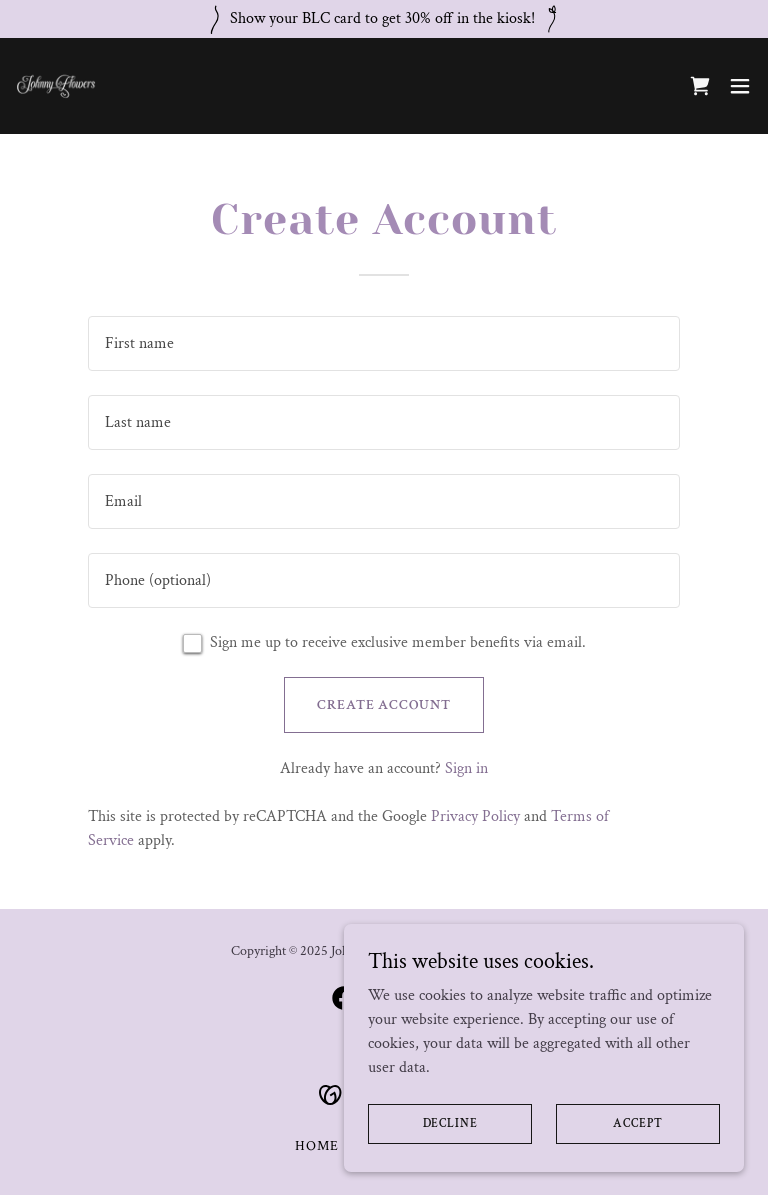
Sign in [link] (466, 768)
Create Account (384, 705)
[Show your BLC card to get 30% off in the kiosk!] (384, 19)
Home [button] (317, 1146)
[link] (56, 86)
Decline (450, 1123)
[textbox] (384, 343)
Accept (637, 1123)
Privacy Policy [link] (475, 816)
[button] (740, 86)
